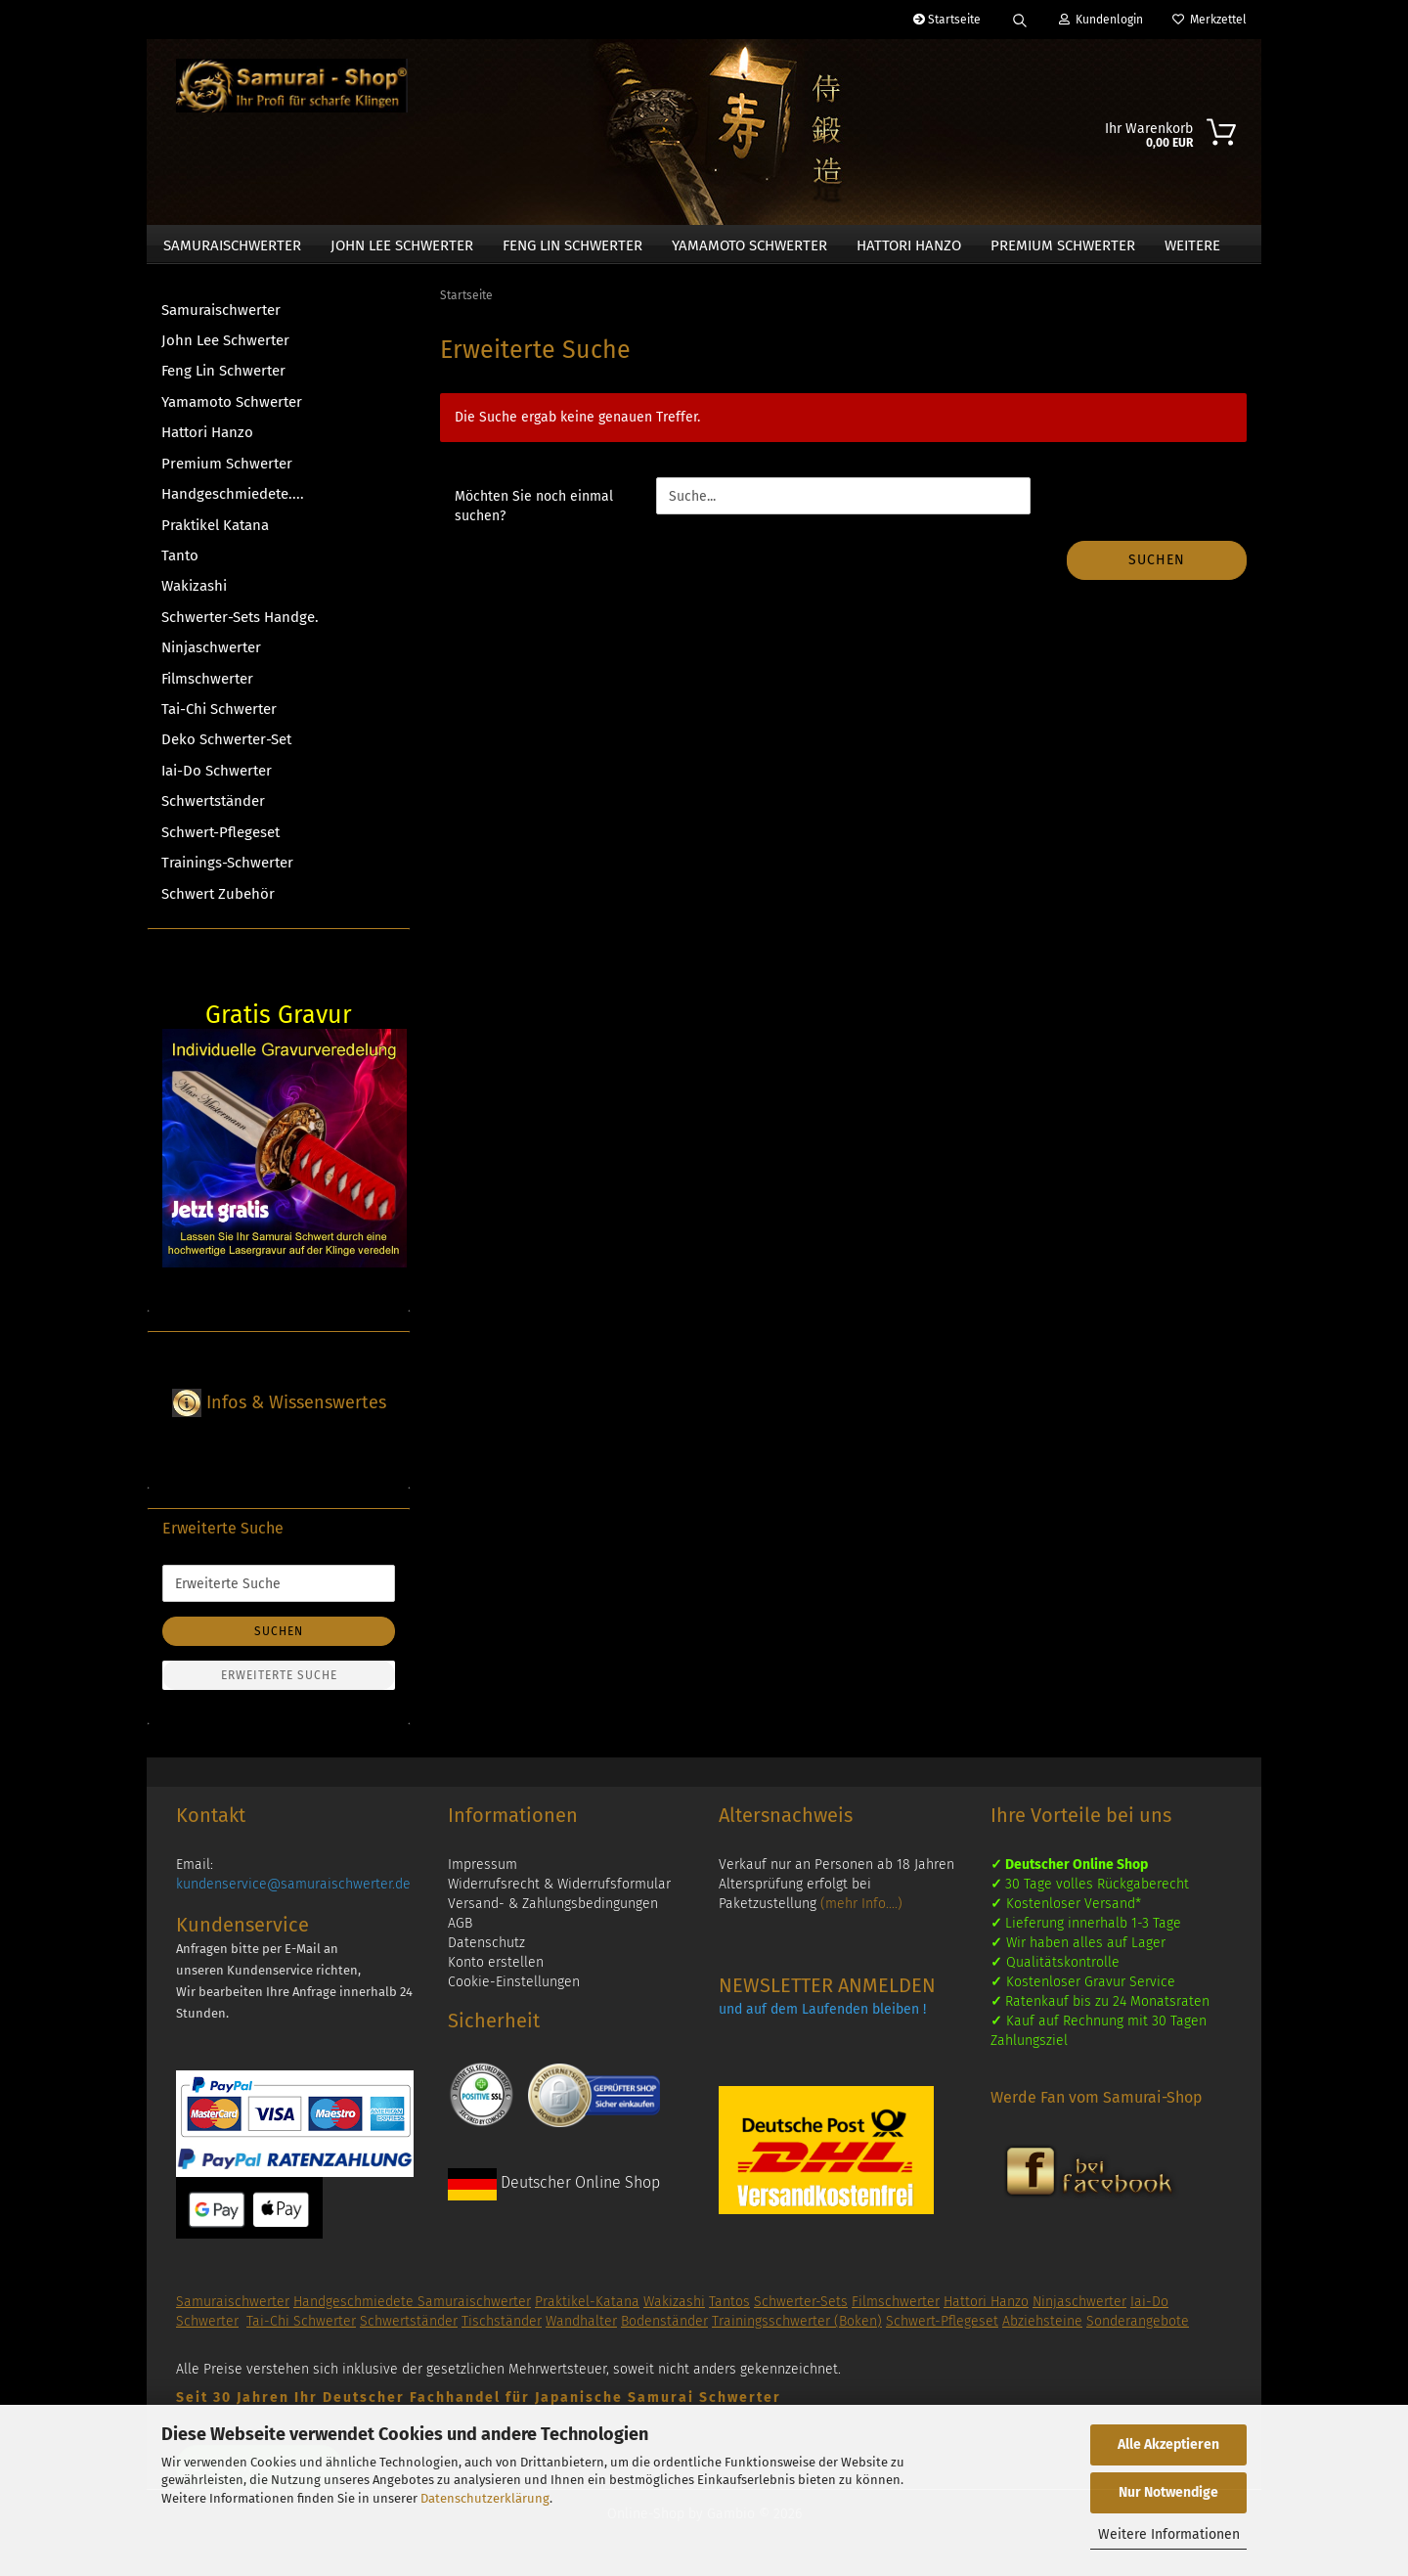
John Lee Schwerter (401, 245)
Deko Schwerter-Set (226, 748)
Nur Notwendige (1168, 2492)
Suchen (1156, 568)
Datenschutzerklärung (485, 2498)
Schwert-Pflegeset (220, 840)
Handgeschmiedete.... (232, 502)
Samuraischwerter (232, 245)
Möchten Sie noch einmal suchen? (534, 515)
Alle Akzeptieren (1168, 2444)
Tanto (179, 563)
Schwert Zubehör (218, 901)
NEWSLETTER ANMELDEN (827, 1994)
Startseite (947, 19)
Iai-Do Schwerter (216, 778)
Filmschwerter (207, 686)
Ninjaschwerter (211, 656)
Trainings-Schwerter (227, 871)
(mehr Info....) (861, 1912)
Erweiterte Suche (279, 1684)
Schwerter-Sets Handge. (240, 625)
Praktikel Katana (215, 533)
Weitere (1192, 245)
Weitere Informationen (1169, 2534)
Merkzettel (1209, 19)
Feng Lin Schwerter (572, 245)
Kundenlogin (1101, 19)
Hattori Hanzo (909, 245)
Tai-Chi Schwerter (219, 717)
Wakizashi (194, 594)
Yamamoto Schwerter (749, 245)
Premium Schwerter (1062, 245)
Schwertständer (213, 810)
